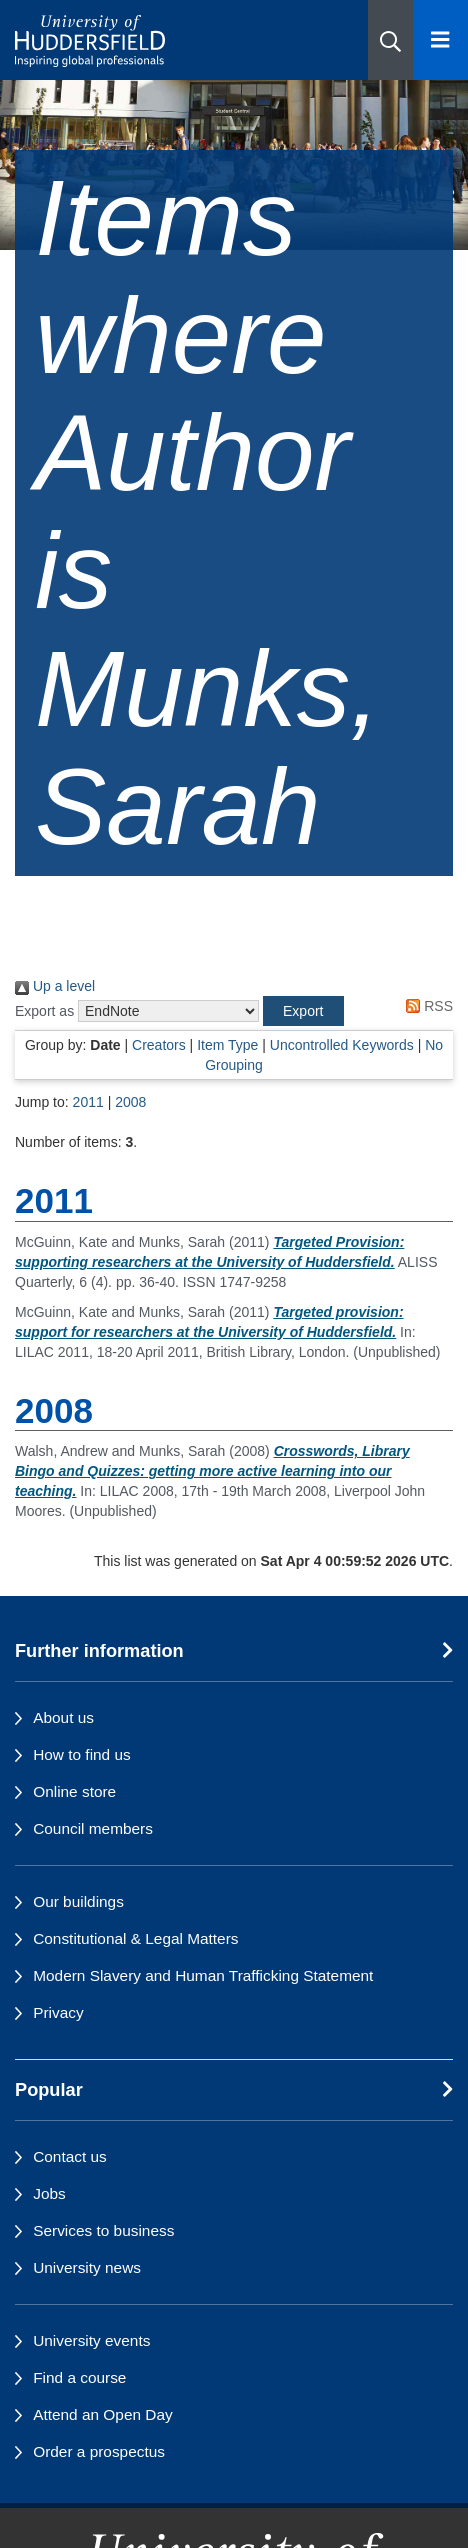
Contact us (70, 2156)
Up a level (55, 986)
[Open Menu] (440, 40)
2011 (88, 1102)
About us (63, 1717)
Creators (159, 1045)
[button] (390, 40)
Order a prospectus (99, 2451)
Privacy (58, 2012)
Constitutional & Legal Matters (135, 1938)
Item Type (227, 1045)
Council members (93, 1828)
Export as (44, 1011)
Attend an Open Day (102, 2414)
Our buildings (78, 1901)
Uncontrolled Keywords (342, 1045)
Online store (74, 1791)
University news (87, 2267)
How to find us (82, 1754)
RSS (426, 1006)
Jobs (49, 2193)
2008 (130, 1102)
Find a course (79, 2377)
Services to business (103, 2230)
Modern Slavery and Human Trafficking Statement (203, 1975)
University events (91, 2340)
